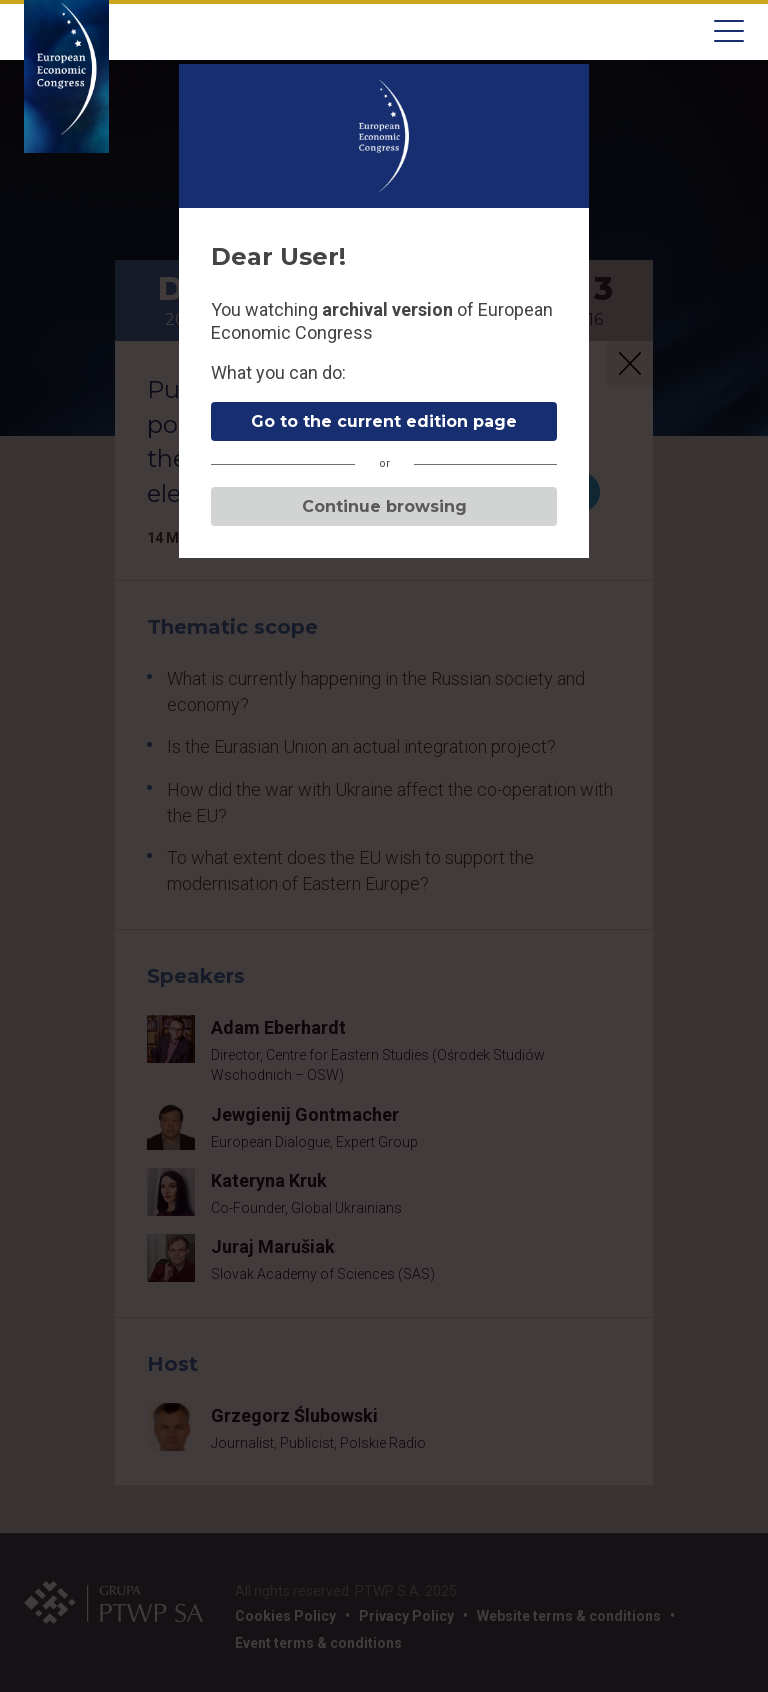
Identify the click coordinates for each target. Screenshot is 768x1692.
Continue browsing (384, 506)
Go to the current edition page (384, 421)
